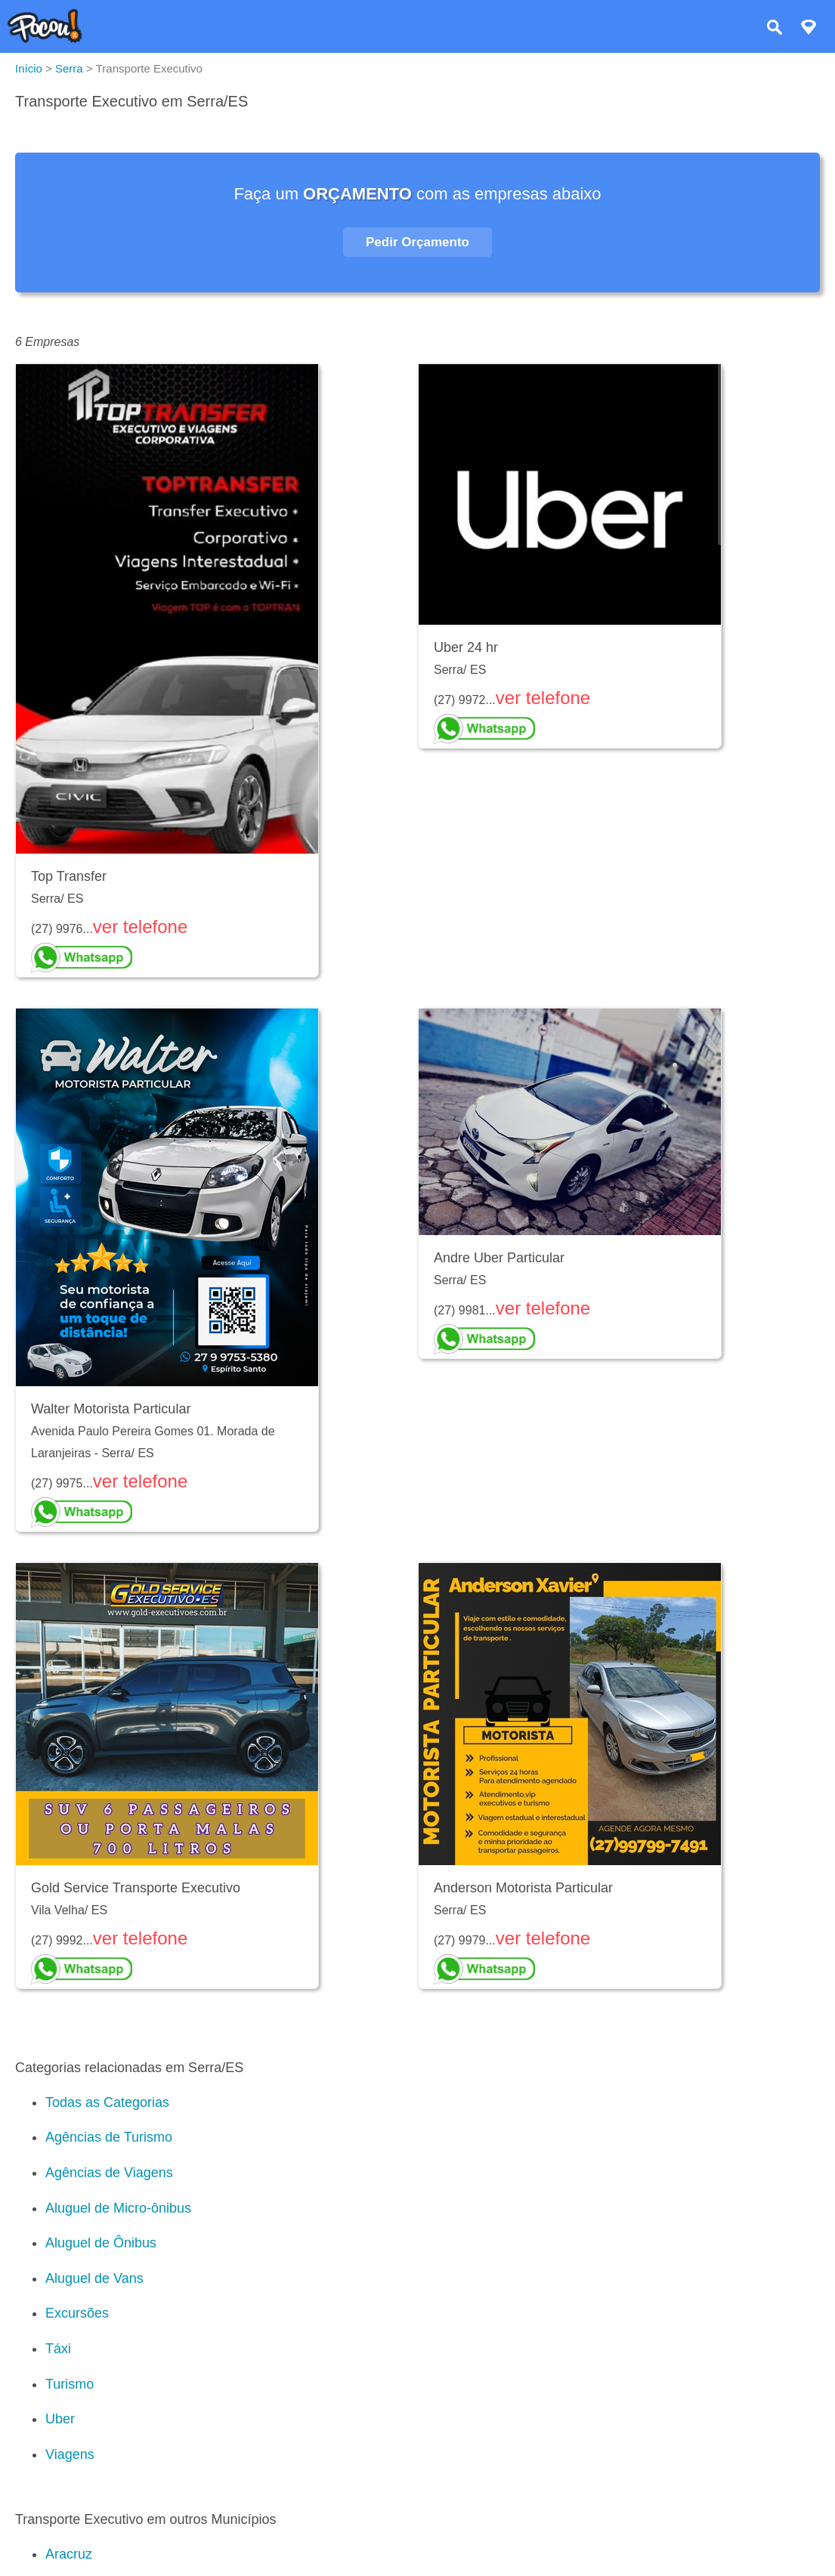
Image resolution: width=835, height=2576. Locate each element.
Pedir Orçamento (417, 242)
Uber (60, 2418)
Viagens (69, 2454)
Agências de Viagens (109, 2172)
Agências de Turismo (108, 2137)
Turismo (69, 2384)
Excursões (77, 2313)
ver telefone (140, 926)
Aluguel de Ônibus (100, 2242)
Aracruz (68, 2554)
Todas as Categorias (107, 2102)
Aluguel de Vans (94, 2278)
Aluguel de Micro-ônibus (118, 2208)
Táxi (58, 2348)
